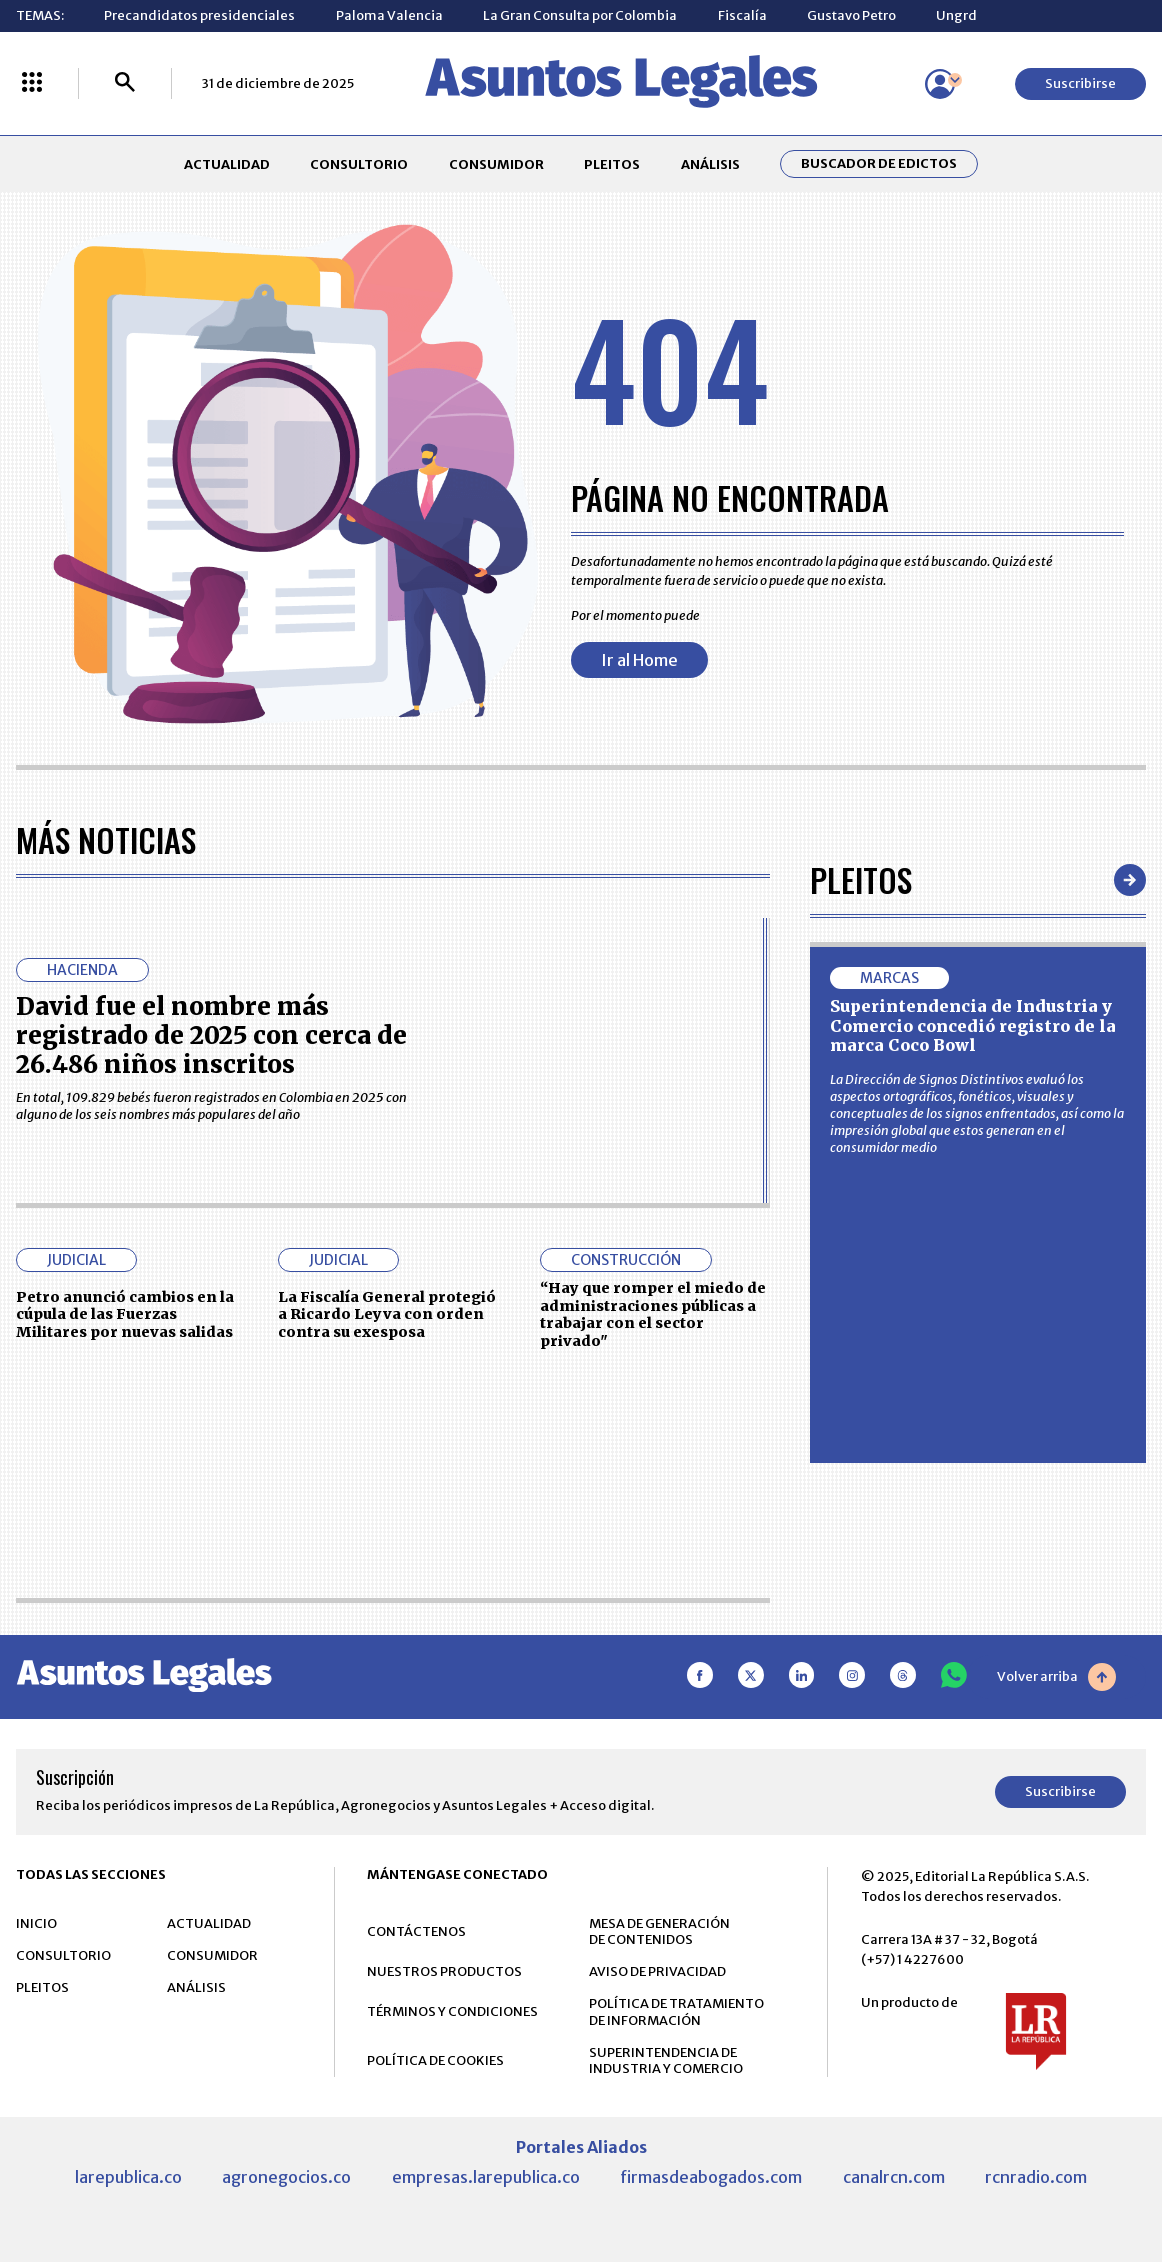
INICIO (36, 1923)
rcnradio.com (1036, 2177)
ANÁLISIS (710, 164)
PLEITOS (612, 164)
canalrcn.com (894, 2177)
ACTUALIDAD (227, 164)
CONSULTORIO (359, 164)
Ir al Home (639, 660)
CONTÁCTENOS (416, 1931)
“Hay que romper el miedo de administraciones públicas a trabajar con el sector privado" (653, 1314)
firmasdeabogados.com (711, 2177)
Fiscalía (742, 15)
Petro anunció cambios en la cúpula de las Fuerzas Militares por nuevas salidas (125, 1314)
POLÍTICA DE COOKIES (435, 2060)
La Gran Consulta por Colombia (580, 15)
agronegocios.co (286, 2177)
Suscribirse (1080, 83)
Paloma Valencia (389, 15)
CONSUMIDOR (496, 164)
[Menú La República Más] (32, 84)
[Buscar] (125, 84)
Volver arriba (1056, 1677)
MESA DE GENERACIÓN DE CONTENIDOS (659, 1931)
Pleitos (861, 879)
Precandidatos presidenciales (199, 15)
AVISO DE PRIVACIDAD (657, 1971)
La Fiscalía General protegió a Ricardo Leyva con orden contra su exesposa (387, 1314)
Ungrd (956, 15)
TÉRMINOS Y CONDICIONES (452, 2011)
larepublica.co (128, 2177)
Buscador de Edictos (879, 164)
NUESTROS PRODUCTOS (444, 1971)
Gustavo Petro (851, 15)
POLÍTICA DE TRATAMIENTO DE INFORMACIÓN (676, 2011)
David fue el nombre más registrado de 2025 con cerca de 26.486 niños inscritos (211, 1035)
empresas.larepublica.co (486, 2177)
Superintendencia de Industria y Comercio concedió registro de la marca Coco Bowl (973, 1025)
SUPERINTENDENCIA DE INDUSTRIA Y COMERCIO (666, 2060)
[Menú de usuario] (940, 84)
